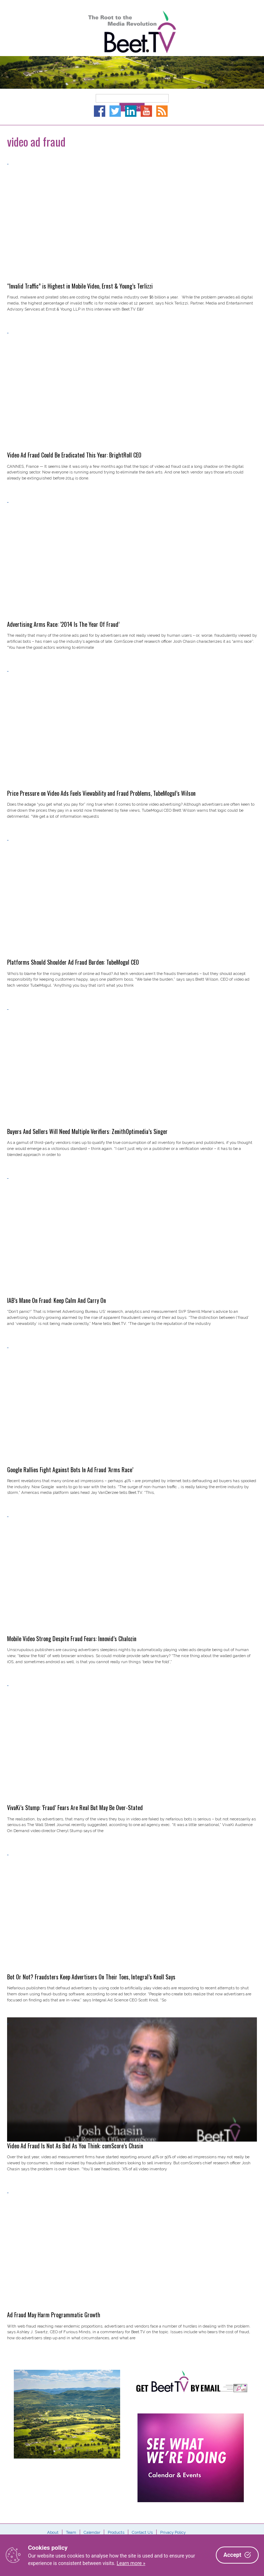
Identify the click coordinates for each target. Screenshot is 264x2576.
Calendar (92, 2532)
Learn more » (131, 2563)
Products (116, 2532)
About (52, 2532)
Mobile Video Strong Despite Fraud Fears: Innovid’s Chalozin (71, 1638)
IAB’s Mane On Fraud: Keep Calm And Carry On (56, 1300)
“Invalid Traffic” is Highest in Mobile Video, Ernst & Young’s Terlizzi (80, 286)
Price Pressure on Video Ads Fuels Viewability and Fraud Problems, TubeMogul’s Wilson (101, 793)
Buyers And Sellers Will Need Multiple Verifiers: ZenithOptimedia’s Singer (87, 1131)
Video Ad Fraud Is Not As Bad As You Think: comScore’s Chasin (75, 2146)
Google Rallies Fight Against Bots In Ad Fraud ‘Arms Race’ (70, 1469)
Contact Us (142, 2532)
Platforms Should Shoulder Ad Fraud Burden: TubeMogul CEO (73, 962)
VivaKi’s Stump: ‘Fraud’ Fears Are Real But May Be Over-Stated (75, 1807)
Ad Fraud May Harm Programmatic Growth (53, 2315)
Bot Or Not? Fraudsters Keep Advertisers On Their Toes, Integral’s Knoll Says (91, 1977)
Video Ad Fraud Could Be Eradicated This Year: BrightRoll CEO (74, 455)
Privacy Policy (173, 2532)
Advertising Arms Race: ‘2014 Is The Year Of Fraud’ (63, 624)
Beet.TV (132, 32)
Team (71, 2532)
